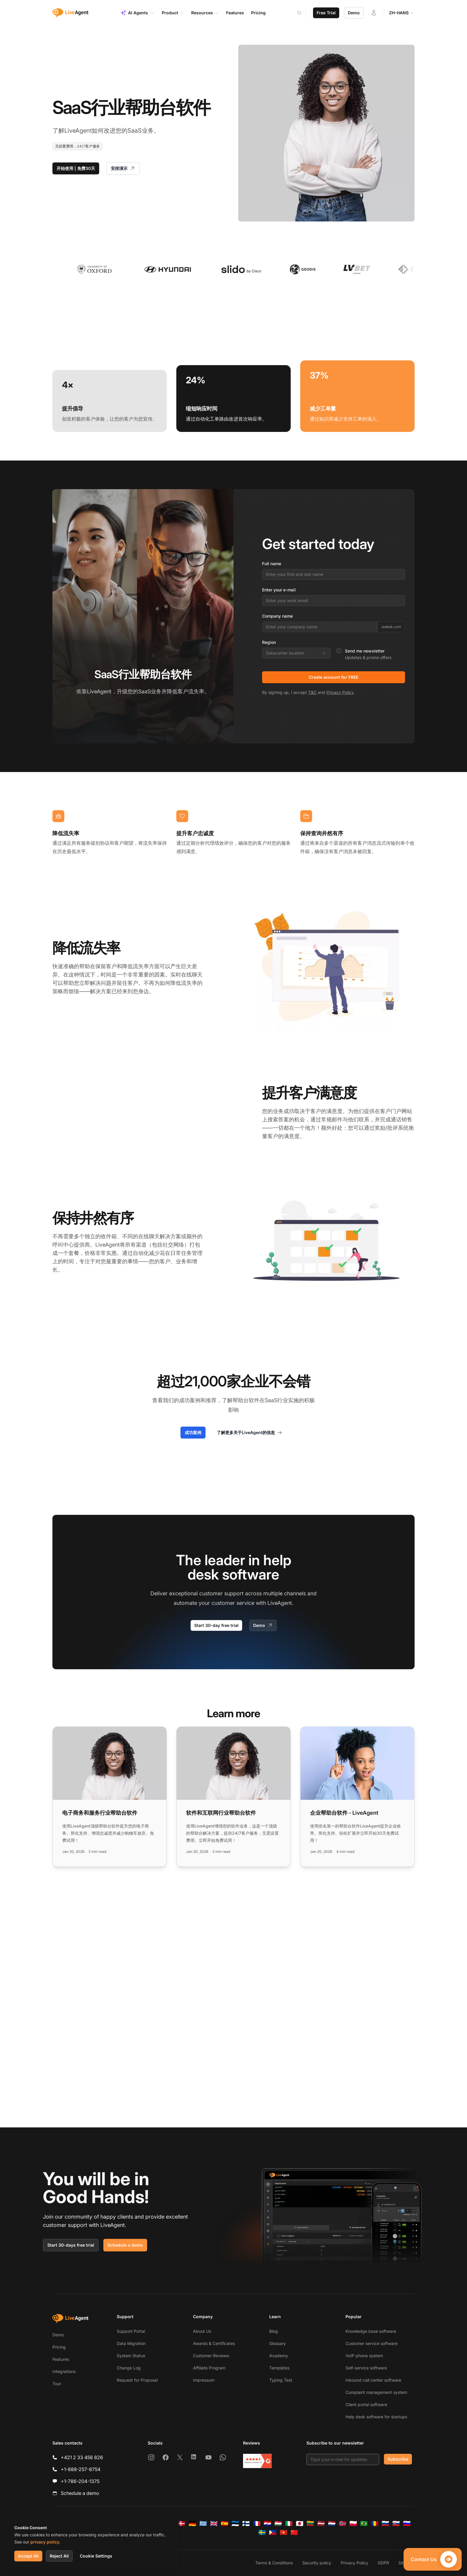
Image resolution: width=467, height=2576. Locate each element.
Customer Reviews (211, 2355)
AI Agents (137, 13)
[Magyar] (278, 2523)
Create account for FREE (333, 677)
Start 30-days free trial (70, 2245)
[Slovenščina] (406, 2523)
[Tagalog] (272, 2532)
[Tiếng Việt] (283, 2532)
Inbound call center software (373, 2380)
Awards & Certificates (214, 2343)
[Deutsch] (192, 2523)
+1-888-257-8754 (80, 2469)
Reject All (59, 2555)
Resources (205, 13)
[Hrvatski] (267, 2523)
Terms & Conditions (274, 2562)
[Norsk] (342, 2523)
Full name (271, 563)
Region (269, 642)
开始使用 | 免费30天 (76, 168)
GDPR (383, 2562)
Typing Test (280, 2380)
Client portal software (366, 2404)
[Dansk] (181, 2523)
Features (60, 2359)
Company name (277, 616)
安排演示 (123, 168)
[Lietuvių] (310, 2523)
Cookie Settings (96, 2555)
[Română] (374, 2523)
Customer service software (371, 2343)
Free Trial (326, 12)
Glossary (277, 2343)
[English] (213, 2523)
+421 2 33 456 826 (82, 2457)
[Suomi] (246, 2523)
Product (173, 13)
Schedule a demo (125, 2245)
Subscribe (397, 2459)
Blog (273, 2331)
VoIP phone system (364, 2355)
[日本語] (299, 2523)
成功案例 (193, 1432)
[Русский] (385, 2523)
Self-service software (366, 2367)
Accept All (28, 2555)
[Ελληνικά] (203, 2523)
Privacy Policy (340, 692)
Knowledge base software (370, 2331)
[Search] (303, 12)
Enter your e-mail (279, 589)
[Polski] (353, 2523)
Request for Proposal (137, 2380)
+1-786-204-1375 (80, 2481)
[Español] (224, 2523)
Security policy (316, 2562)
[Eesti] (235, 2523)
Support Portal (131, 2331)
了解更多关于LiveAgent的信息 (250, 1433)
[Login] (373, 12)
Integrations (64, 2371)
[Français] (256, 2523)
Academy (278, 2355)
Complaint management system (376, 2392)
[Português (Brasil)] (364, 2523)
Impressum (203, 2380)
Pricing (59, 2346)
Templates (279, 2367)
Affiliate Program (209, 2367)
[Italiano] (288, 2523)
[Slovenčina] (396, 2523)
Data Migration (131, 2343)
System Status (131, 2355)
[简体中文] (294, 2532)
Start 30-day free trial (216, 1625)
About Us (202, 2331)
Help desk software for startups (376, 2416)
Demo (354, 12)
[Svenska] (262, 2532)
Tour (56, 2383)
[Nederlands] (331, 2523)
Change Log (129, 2367)
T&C (312, 692)
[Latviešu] (321, 2523)
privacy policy (44, 2541)
